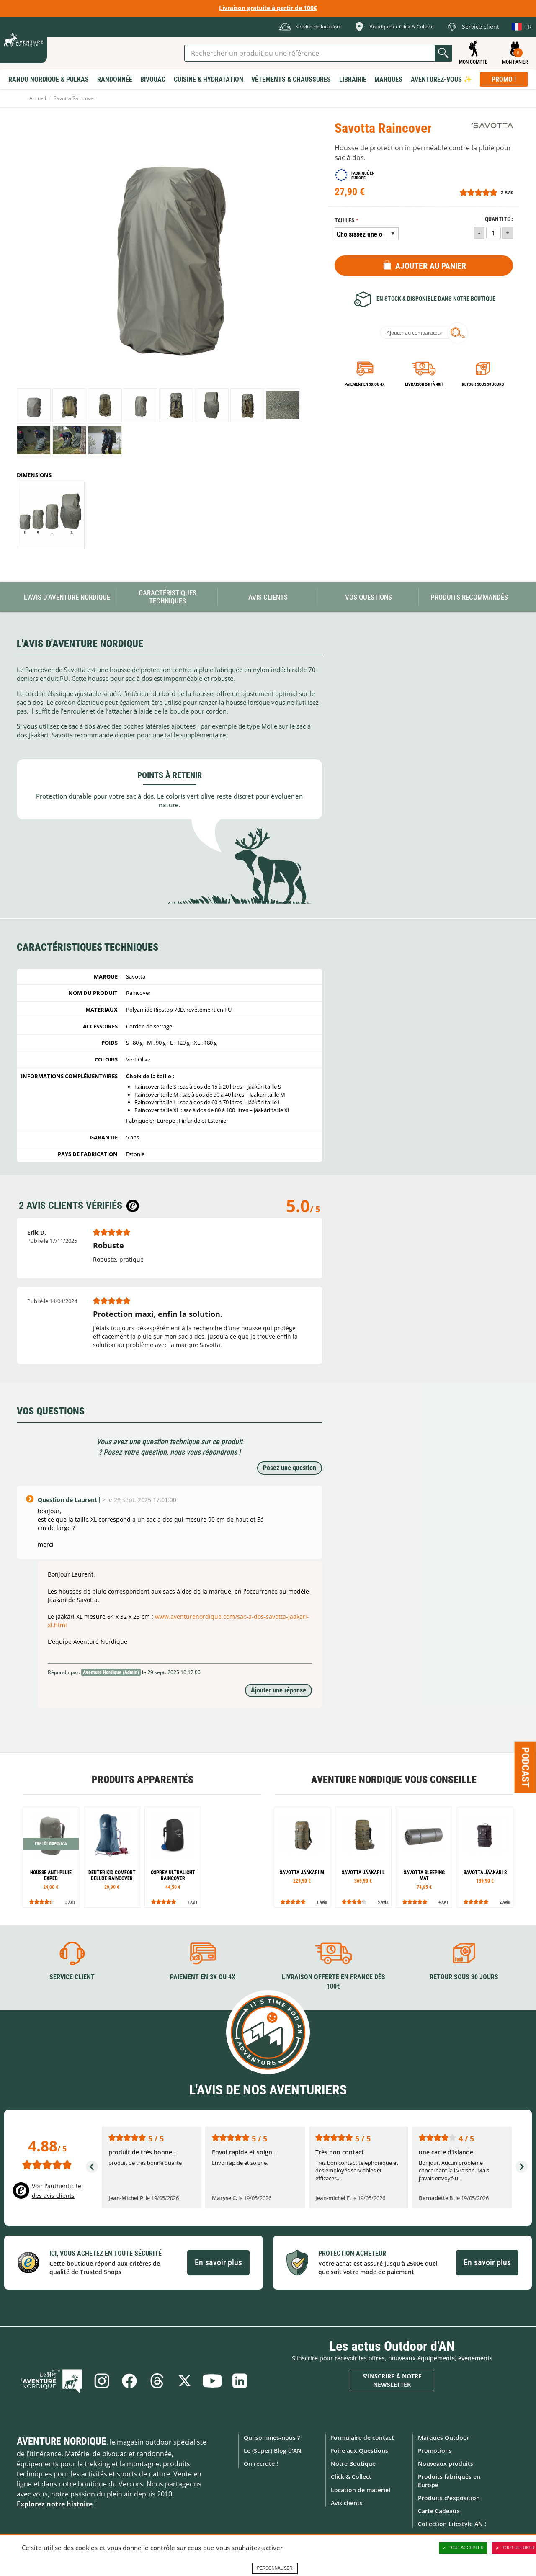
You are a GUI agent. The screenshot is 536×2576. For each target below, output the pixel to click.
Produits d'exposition (449, 2498)
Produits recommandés (469, 597)
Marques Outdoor (443, 2438)
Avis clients (347, 2503)
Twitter (184, 2381)
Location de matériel (360, 2490)
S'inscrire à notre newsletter (392, 2380)
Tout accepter (463, 2547)
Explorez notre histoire (55, 2504)
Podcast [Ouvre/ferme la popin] (525, 1767)
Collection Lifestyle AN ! (452, 2524)
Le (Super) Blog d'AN (273, 2451)
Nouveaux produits (445, 2464)
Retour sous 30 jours (483, 384)
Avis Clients (268, 597)
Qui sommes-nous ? (272, 2438)
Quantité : (499, 219)
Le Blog (51, 2380)
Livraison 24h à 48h (424, 384)
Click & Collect (351, 2477)
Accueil (37, 98)
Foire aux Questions (359, 2451)
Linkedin (239, 2381)
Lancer (443, 53)
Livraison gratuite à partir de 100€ (268, 8)
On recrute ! (261, 2464)
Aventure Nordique (61, 2441)
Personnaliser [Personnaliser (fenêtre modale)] (274, 2568)
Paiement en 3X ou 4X (365, 384)
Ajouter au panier (430, 266)
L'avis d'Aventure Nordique (67, 597)
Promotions (435, 2451)
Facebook (129, 2381)
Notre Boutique (353, 2464)
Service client (72, 1977)
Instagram (101, 2381)
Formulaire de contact (362, 2438)
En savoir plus (218, 2262)
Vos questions (368, 597)
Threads (157, 2381)
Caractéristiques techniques (167, 597)
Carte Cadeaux (439, 2511)
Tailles (345, 220)
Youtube (212, 2381)
